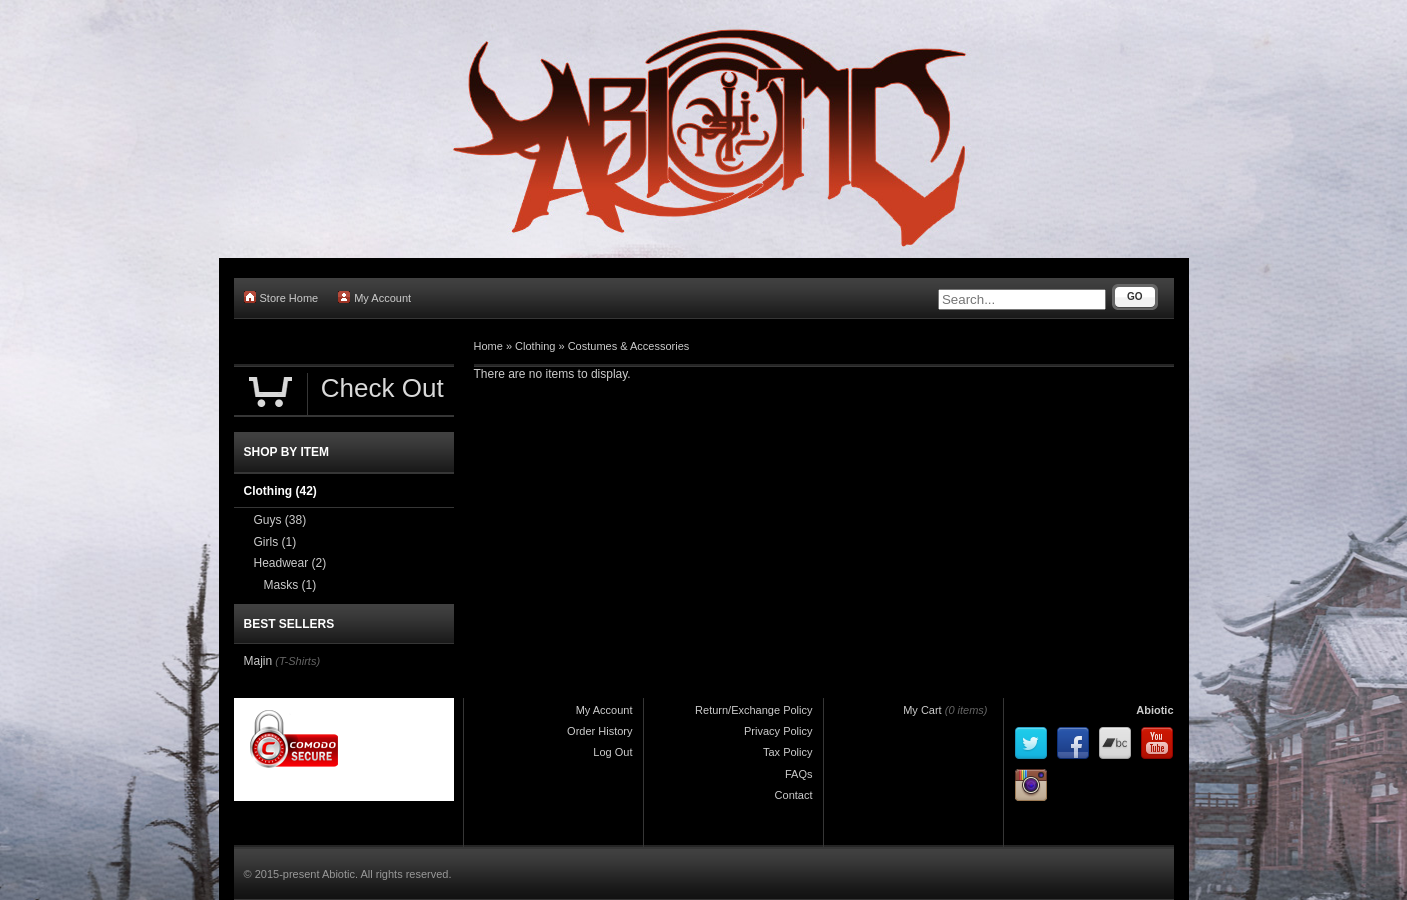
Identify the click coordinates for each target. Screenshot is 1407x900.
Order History (599, 731)
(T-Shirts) (297, 661)
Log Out (612, 752)
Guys (280, 520)
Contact (794, 795)
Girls (275, 542)
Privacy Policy (778, 731)
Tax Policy (788, 752)
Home (488, 346)
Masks (290, 585)
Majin (258, 661)
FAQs (799, 774)
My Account (374, 297)
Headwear (290, 563)
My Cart (922, 710)
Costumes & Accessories (629, 346)
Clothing (535, 346)
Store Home (281, 297)
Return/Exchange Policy (753, 710)
